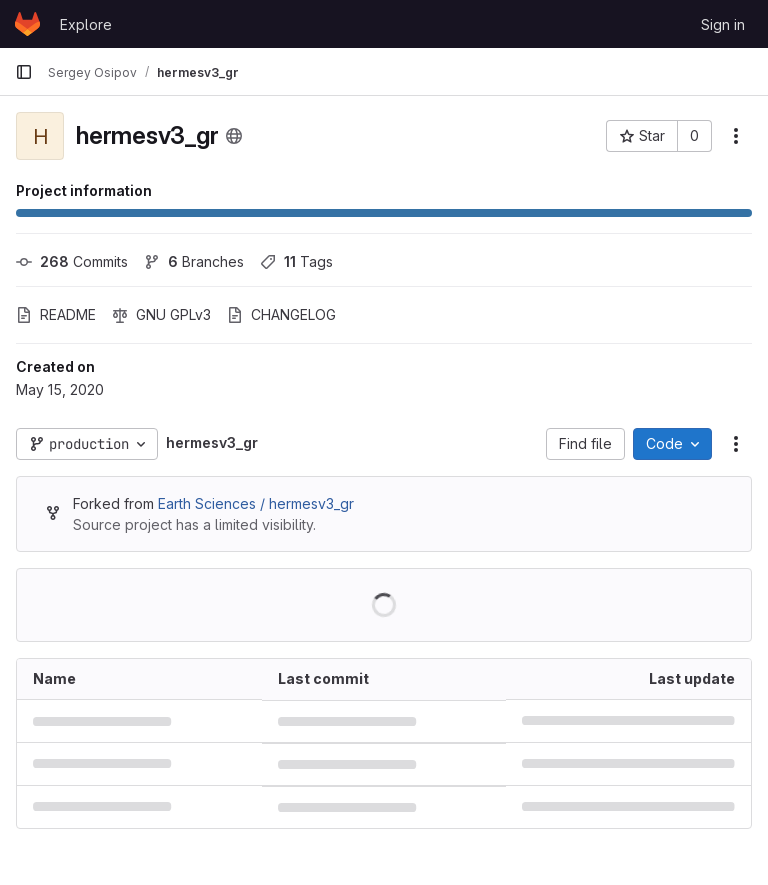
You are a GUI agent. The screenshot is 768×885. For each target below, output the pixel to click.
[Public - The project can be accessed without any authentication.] (234, 136)
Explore (86, 24)
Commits (72, 261)
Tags (296, 261)
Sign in (723, 24)
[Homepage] (27, 24)
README (56, 314)
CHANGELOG (281, 314)
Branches (194, 261)
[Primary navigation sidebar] (24, 72)
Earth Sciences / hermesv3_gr (256, 503)
